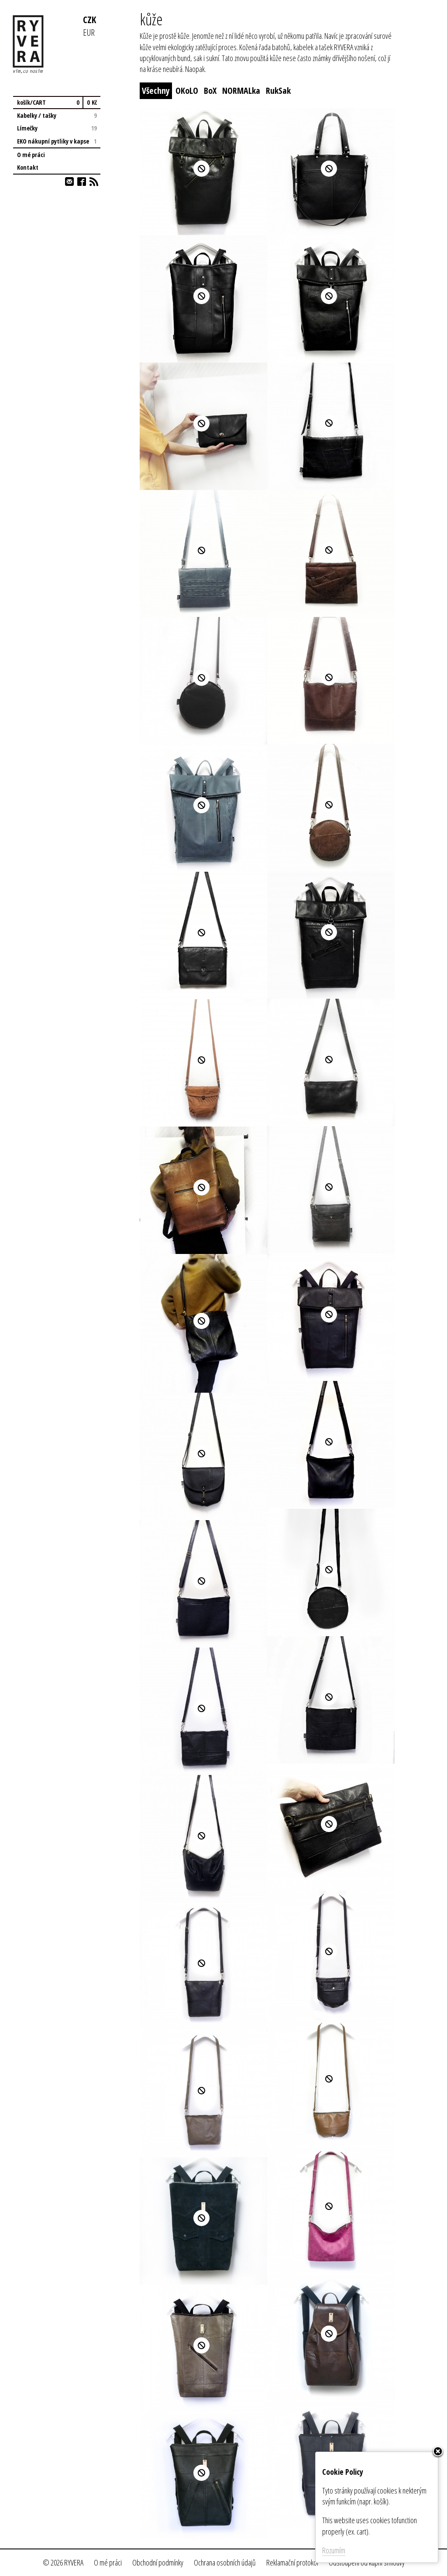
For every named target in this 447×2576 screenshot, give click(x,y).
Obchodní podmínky (157, 2562)
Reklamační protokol (292, 2562)
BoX (210, 90)
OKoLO (186, 90)
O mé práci (31, 155)
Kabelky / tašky (56, 115)
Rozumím (333, 2550)
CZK (89, 19)
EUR (89, 32)
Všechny (156, 90)
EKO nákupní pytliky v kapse (56, 141)
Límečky (56, 128)
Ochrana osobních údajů (225, 2562)
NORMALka (241, 90)
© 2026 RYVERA (63, 2562)
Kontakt (27, 167)
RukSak (278, 90)
